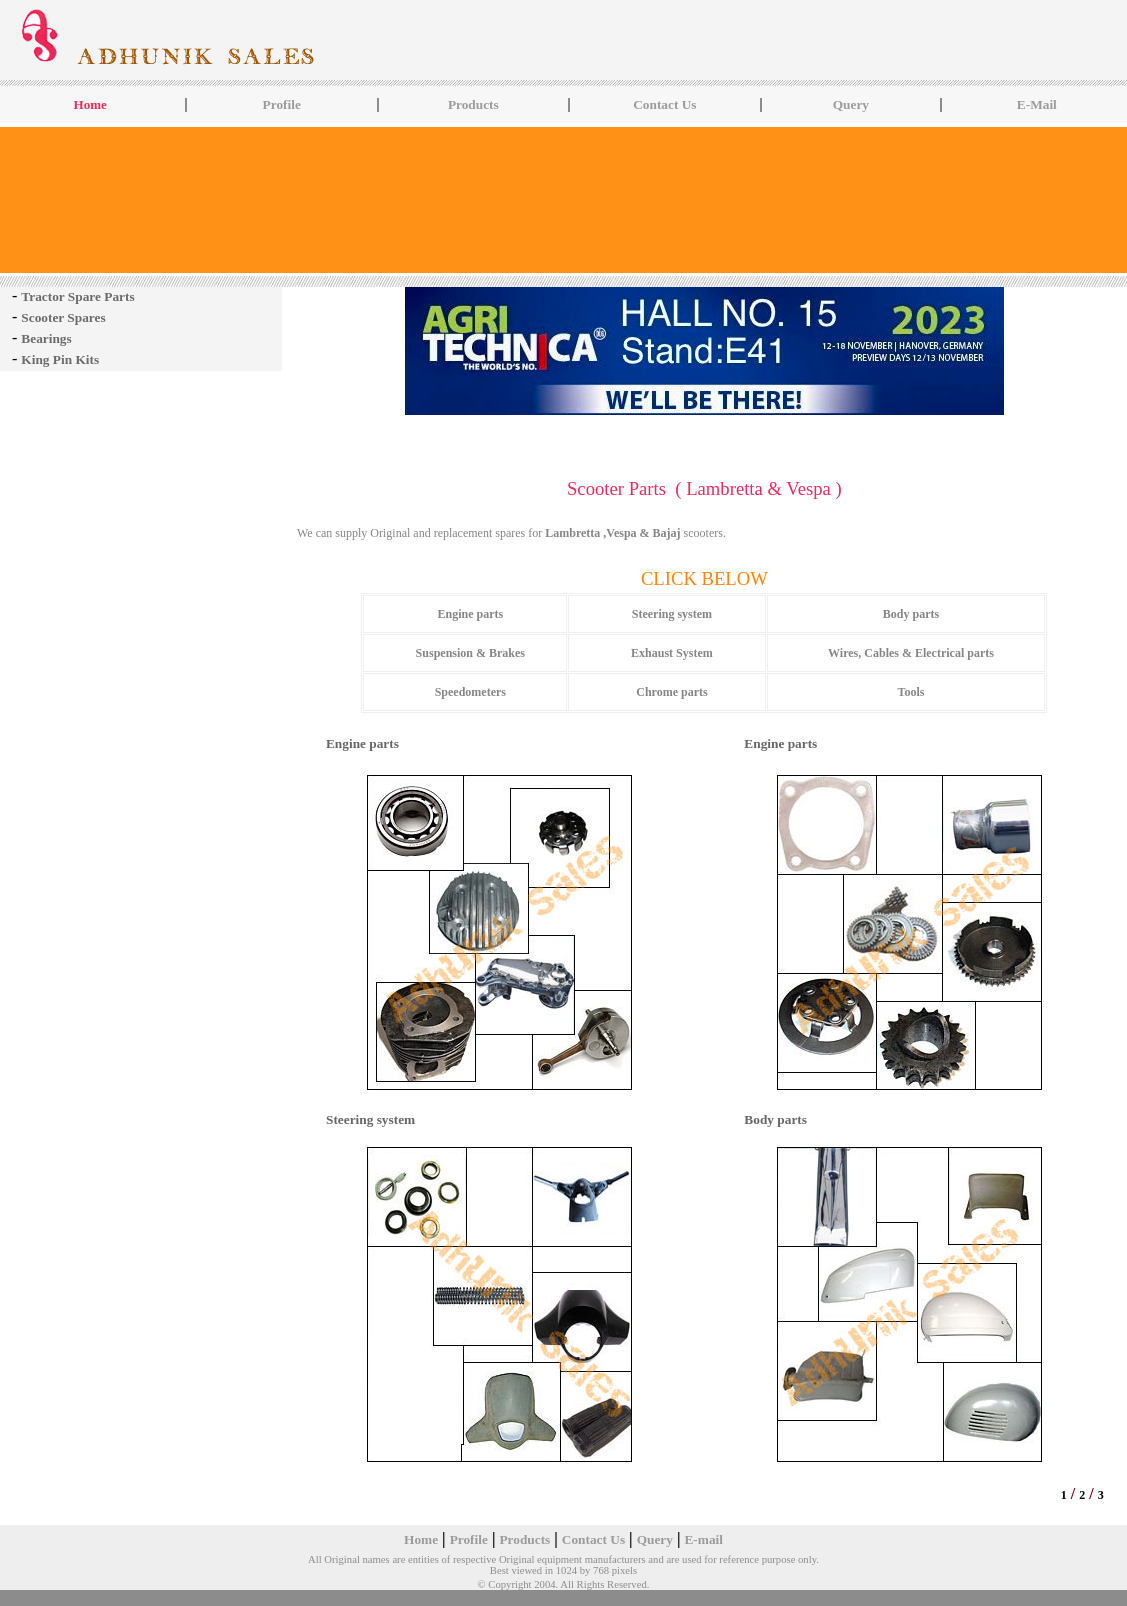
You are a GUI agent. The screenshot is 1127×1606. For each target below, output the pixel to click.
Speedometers (470, 692)
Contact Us (664, 104)
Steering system (672, 614)
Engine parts (470, 614)
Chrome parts (671, 692)
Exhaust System (672, 653)
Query (851, 104)
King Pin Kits (60, 359)
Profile (282, 104)
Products (473, 104)
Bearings (46, 338)
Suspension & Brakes (470, 653)
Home (421, 1539)
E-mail (703, 1539)
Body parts (911, 614)
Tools (911, 692)
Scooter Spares (63, 317)
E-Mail (1037, 104)
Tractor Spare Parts (77, 296)
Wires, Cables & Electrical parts (911, 653)
